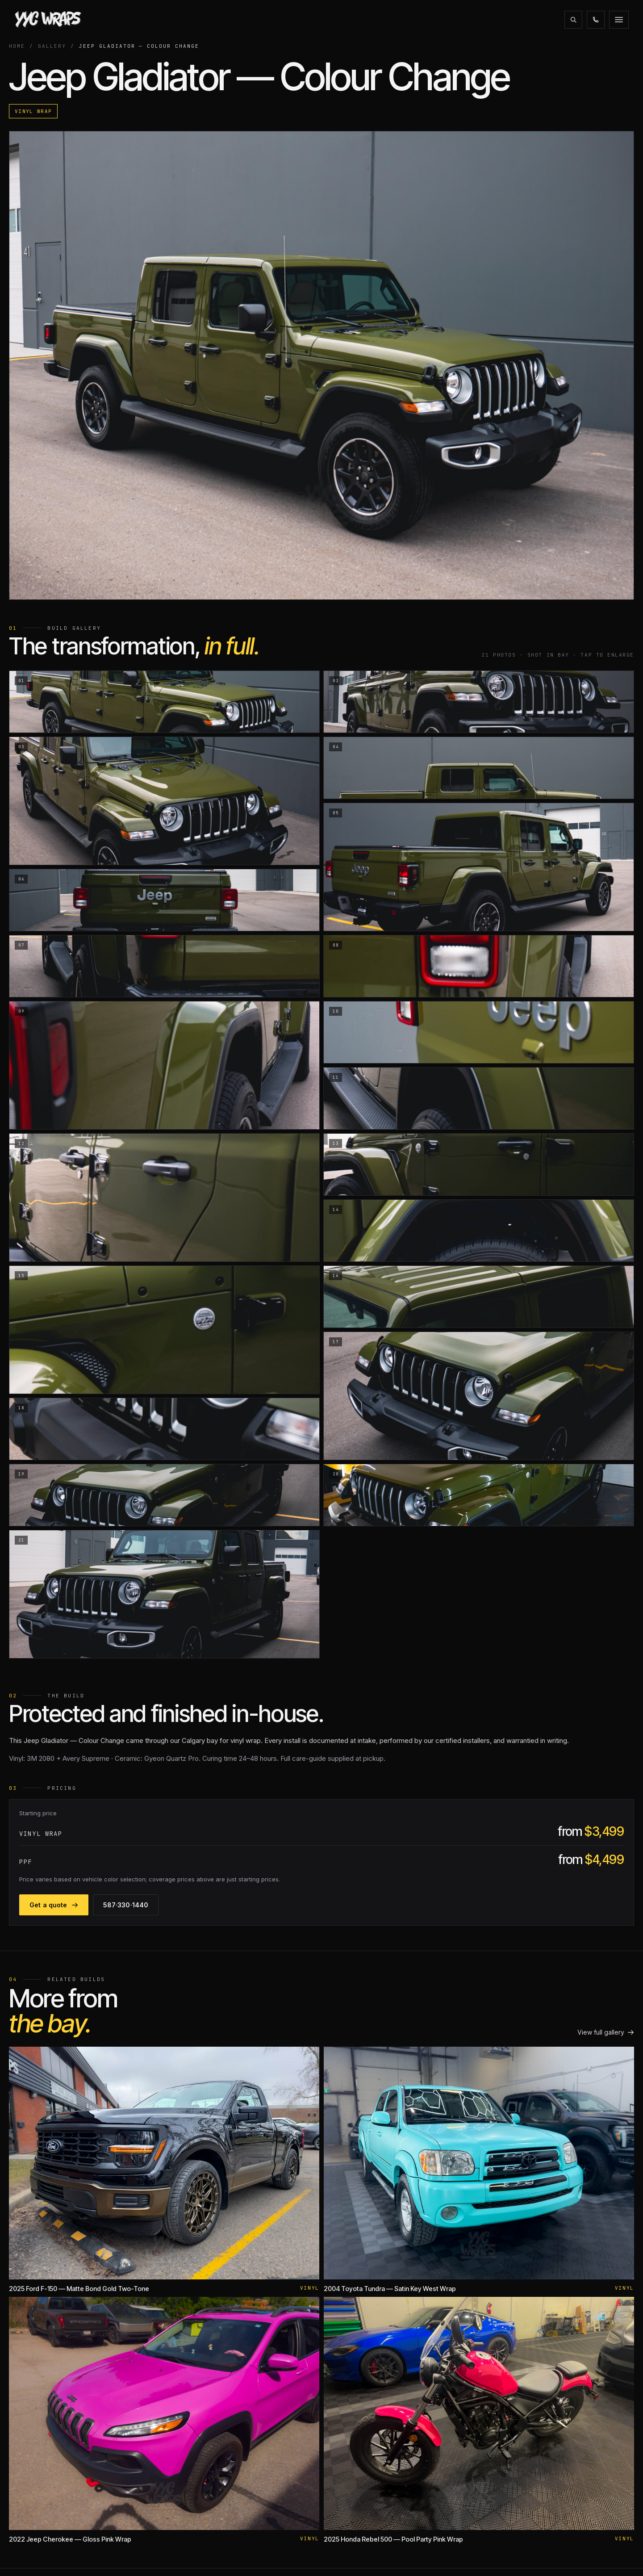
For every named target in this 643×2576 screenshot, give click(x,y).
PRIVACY (616, 2555)
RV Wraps (187, 2429)
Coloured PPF (193, 2389)
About (155, 20)
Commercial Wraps (200, 2496)
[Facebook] (43, 2502)
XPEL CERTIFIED (469, 2555)
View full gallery (600, 1895)
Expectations (310, 2416)
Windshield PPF (196, 2402)
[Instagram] (22, 2502)
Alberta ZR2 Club (434, 2402)
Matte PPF (188, 2375)
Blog (277, 20)
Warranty (304, 2402)
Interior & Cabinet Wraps (209, 2509)
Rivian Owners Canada (443, 2375)
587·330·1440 (530, 20)
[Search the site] (477, 20)
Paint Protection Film (202, 2362)
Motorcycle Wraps (200, 2442)
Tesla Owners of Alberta (445, 2362)
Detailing (185, 2483)
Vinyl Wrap (424, 134)
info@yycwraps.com (558, 2375)
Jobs (298, 2442)
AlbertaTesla (428, 2389)
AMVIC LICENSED (353, 2555)
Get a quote (595, 20)
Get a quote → (549, 2402)
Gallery (243, 20)
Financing (375, 20)
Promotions (322, 20)
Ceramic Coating (197, 2456)
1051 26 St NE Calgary (560, 2389)
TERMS (584, 2555)
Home (22, 57)
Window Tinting (196, 2469)
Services (198, 20)
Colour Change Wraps (205, 2416)
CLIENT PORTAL (411, 2555)
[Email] (63, 2502)
